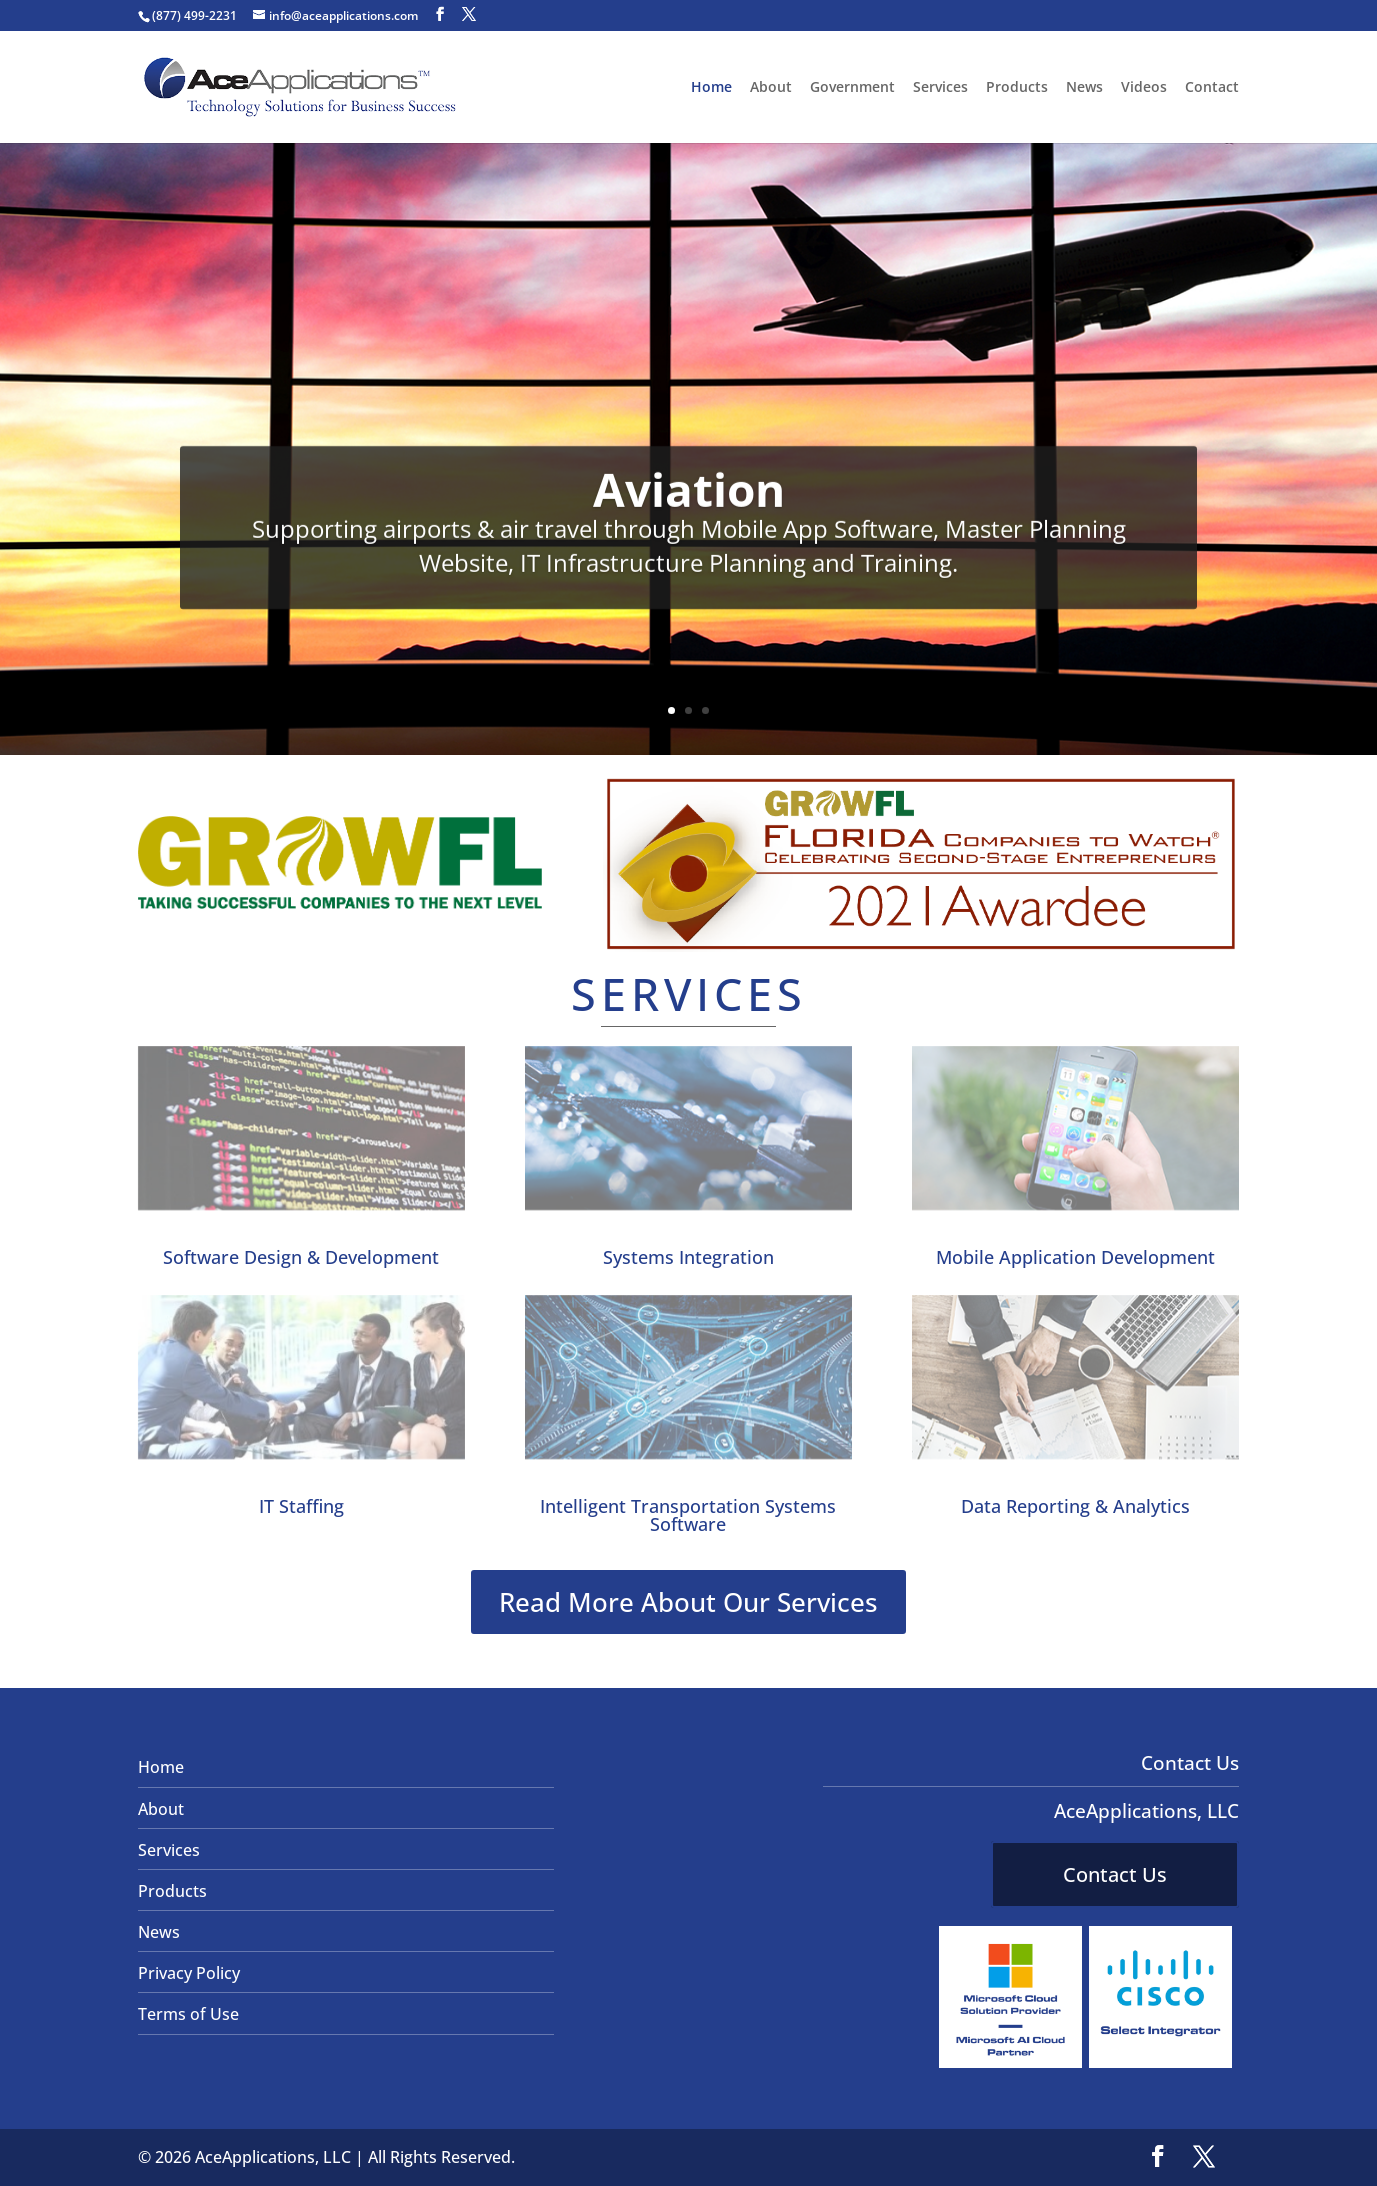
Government (852, 88)
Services (940, 88)
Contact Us (1115, 1874)
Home (711, 88)
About (771, 88)
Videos (1144, 88)
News (1084, 88)
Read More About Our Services (688, 1602)
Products (1017, 88)
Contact (1212, 88)
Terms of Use (188, 2014)
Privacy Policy (189, 1973)
